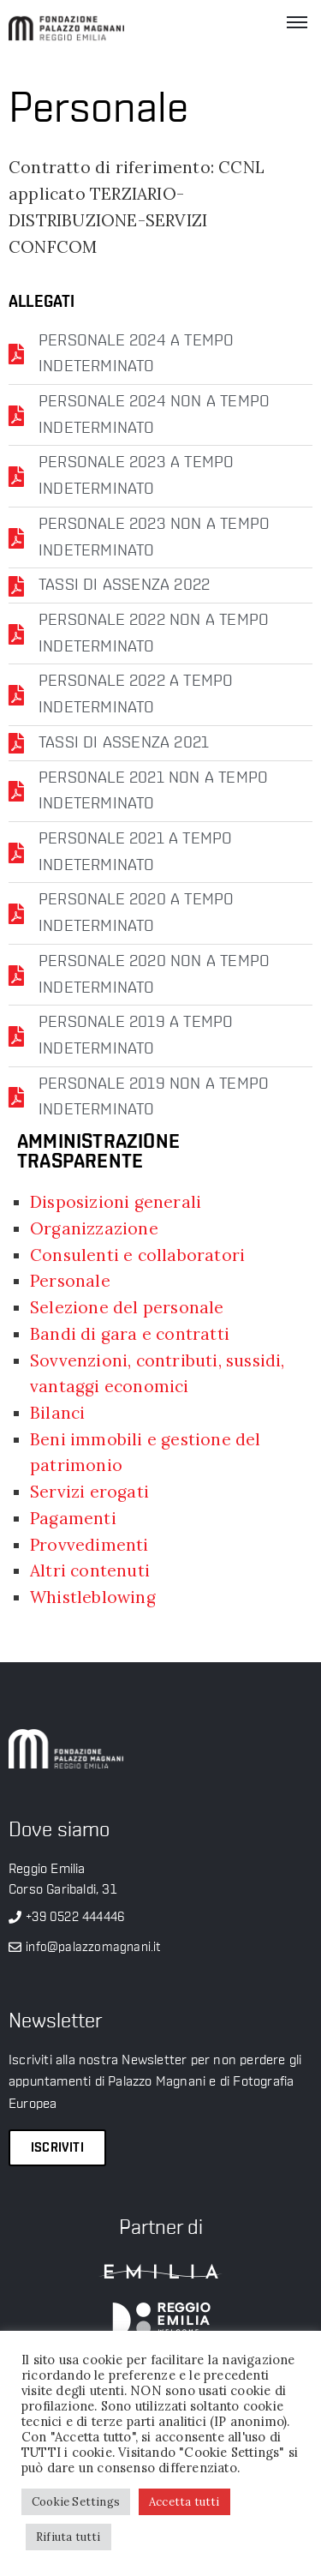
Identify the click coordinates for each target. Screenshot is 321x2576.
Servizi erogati (89, 1491)
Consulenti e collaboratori (137, 1255)
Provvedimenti (89, 1544)
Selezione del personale (127, 1307)
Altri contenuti (90, 1570)
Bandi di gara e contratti (129, 1334)
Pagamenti (73, 1518)
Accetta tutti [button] (184, 2502)
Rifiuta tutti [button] (68, 2537)
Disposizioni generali (115, 1202)
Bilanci (57, 1412)
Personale (70, 1280)
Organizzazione (94, 1228)
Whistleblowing (93, 1597)
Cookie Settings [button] (76, 2502)
